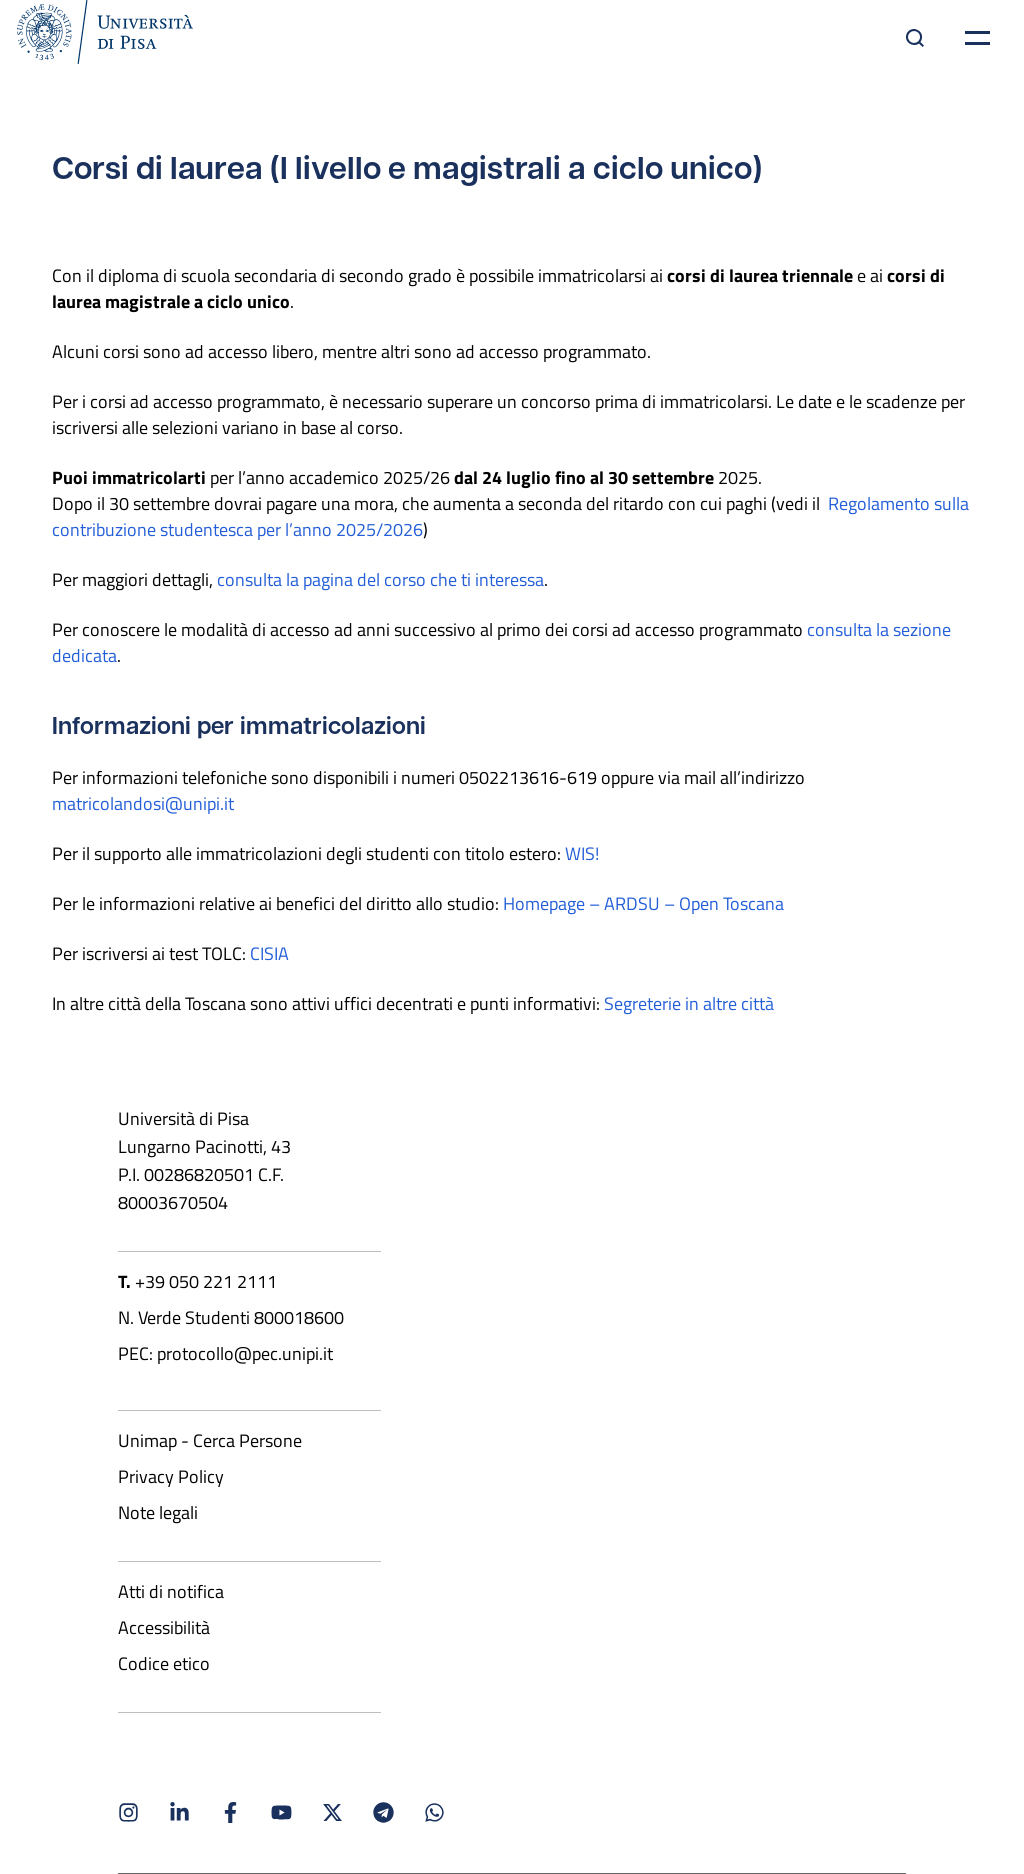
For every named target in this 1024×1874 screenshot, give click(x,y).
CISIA (269, 953)
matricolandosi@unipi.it (143, 803)
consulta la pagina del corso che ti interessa (380, 579)
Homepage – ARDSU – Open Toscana (643, 903)
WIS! (582, 853)
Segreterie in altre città (689, 1003)
